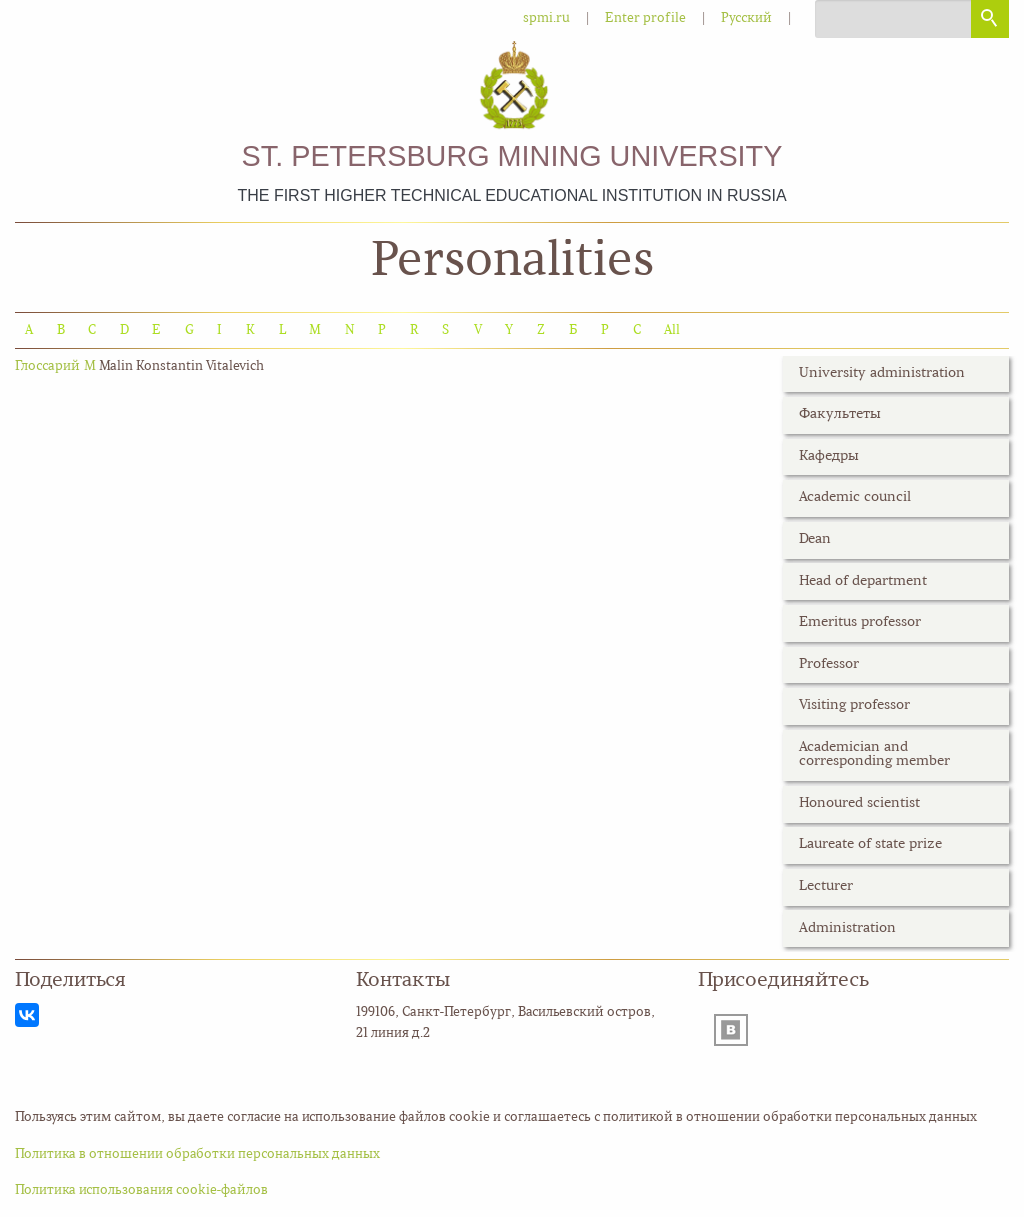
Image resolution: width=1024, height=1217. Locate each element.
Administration (847, 928)
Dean (815, 539)
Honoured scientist (859, 803)
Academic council (855, 497)
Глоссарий (47, 366)
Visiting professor (854, 705)
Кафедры (829, 456)
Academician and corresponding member (874, 754)
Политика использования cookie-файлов (141, 1190)
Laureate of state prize (870, 844)
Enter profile (645, 18)
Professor (829, 664)
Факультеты (840, 414)
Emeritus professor (860, 622)
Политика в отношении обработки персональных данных (197, 1154)
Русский (746, 18)
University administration (882, 373)
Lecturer (826, 886)
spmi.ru (546, 18)
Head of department (863, 581)
